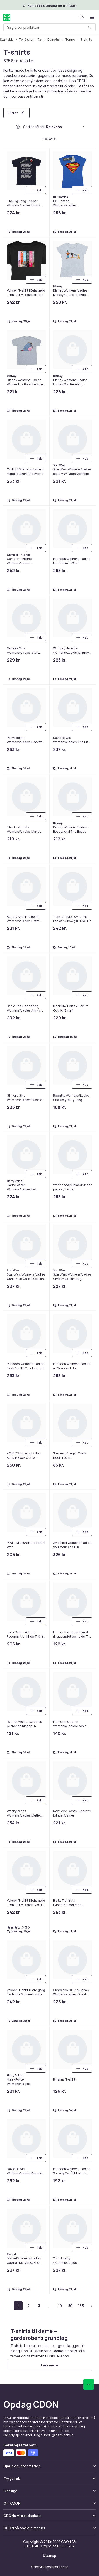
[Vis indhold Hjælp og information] (49, 2468)
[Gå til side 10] (60, 2305)
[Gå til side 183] (81, 2305)
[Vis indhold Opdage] (49, 2492)
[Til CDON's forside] (6, 17)
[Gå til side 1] (18, 2305)
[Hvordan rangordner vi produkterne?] (18, 127)
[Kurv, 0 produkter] (81, 17)
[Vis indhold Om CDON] (49, 2505)
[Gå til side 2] (28, 2305)
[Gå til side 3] (39, 2305)
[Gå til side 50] (70, 2305)
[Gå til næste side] (91, 2305)
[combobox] (49, 27)
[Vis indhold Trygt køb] (49, 2480)
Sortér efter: (33, 126)
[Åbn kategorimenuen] (92, 17)
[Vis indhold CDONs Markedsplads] (49, 2517)
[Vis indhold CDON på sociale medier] (49, 2529)
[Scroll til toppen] (88, 2384)
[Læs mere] (49, 2365)
